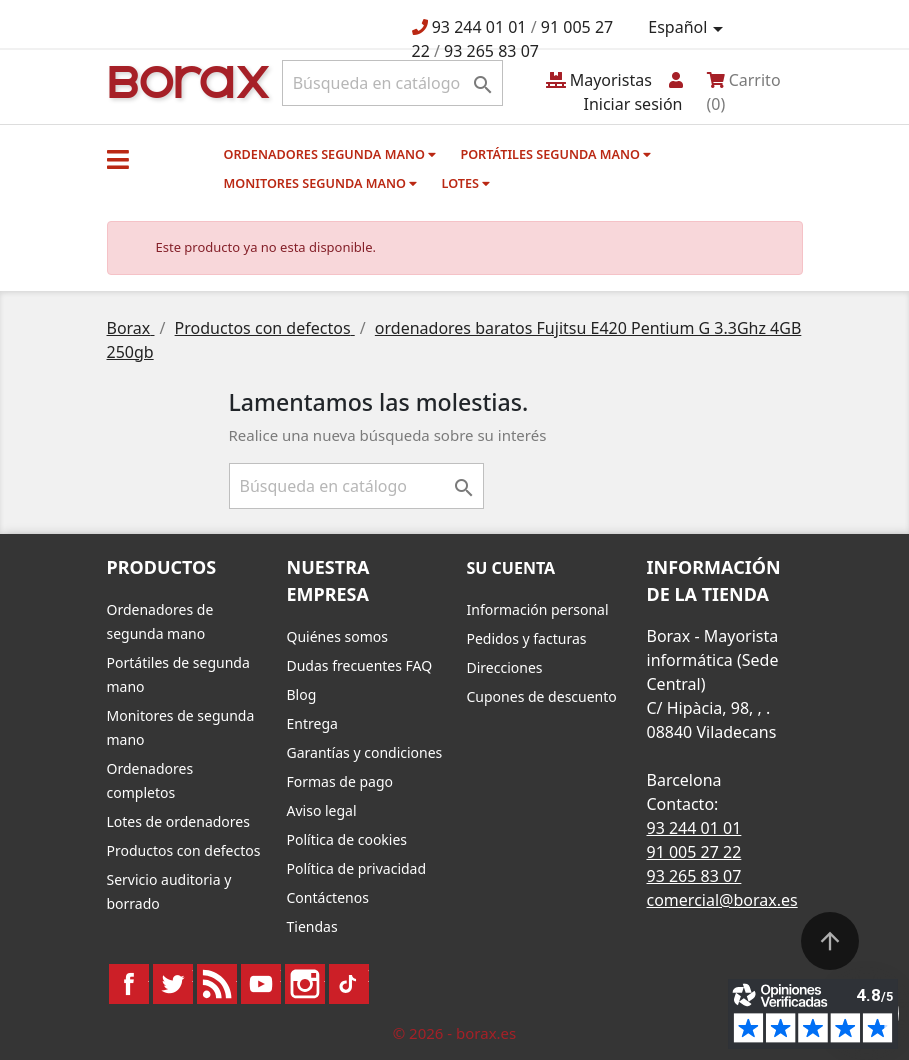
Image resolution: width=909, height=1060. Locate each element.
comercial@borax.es (722, 900)
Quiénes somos (337, 636)
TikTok (349, 984)
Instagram (305, 984)
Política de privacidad (357, 868)
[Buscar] (392, 83)
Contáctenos (328, 897)
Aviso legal (322, 810)
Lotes (466, 183)
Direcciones (505, 667)
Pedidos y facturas (527, 638)
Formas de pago (340, 781)
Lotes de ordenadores (178, 821)
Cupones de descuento (542, 696)
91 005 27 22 (694, 852)
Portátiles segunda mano (555, 154)
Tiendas (312, 926)
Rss (217, 984)
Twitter (173, 984)
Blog (302, 694)
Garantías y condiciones (365, 752)
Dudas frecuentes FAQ (360, 665)
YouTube (261, 984)
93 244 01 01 (479, 27)
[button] (118, 159)
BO (186, 80)
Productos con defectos (184, 850)
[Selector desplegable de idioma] (688, 28)
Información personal (538, 609)
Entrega (312, 723)
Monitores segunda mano (321, 183)
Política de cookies (347, 839)
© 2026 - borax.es (455, 1033)
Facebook (129, 984)
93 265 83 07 (491, 51)
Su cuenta (511, 568)
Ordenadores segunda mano (330, 154)
